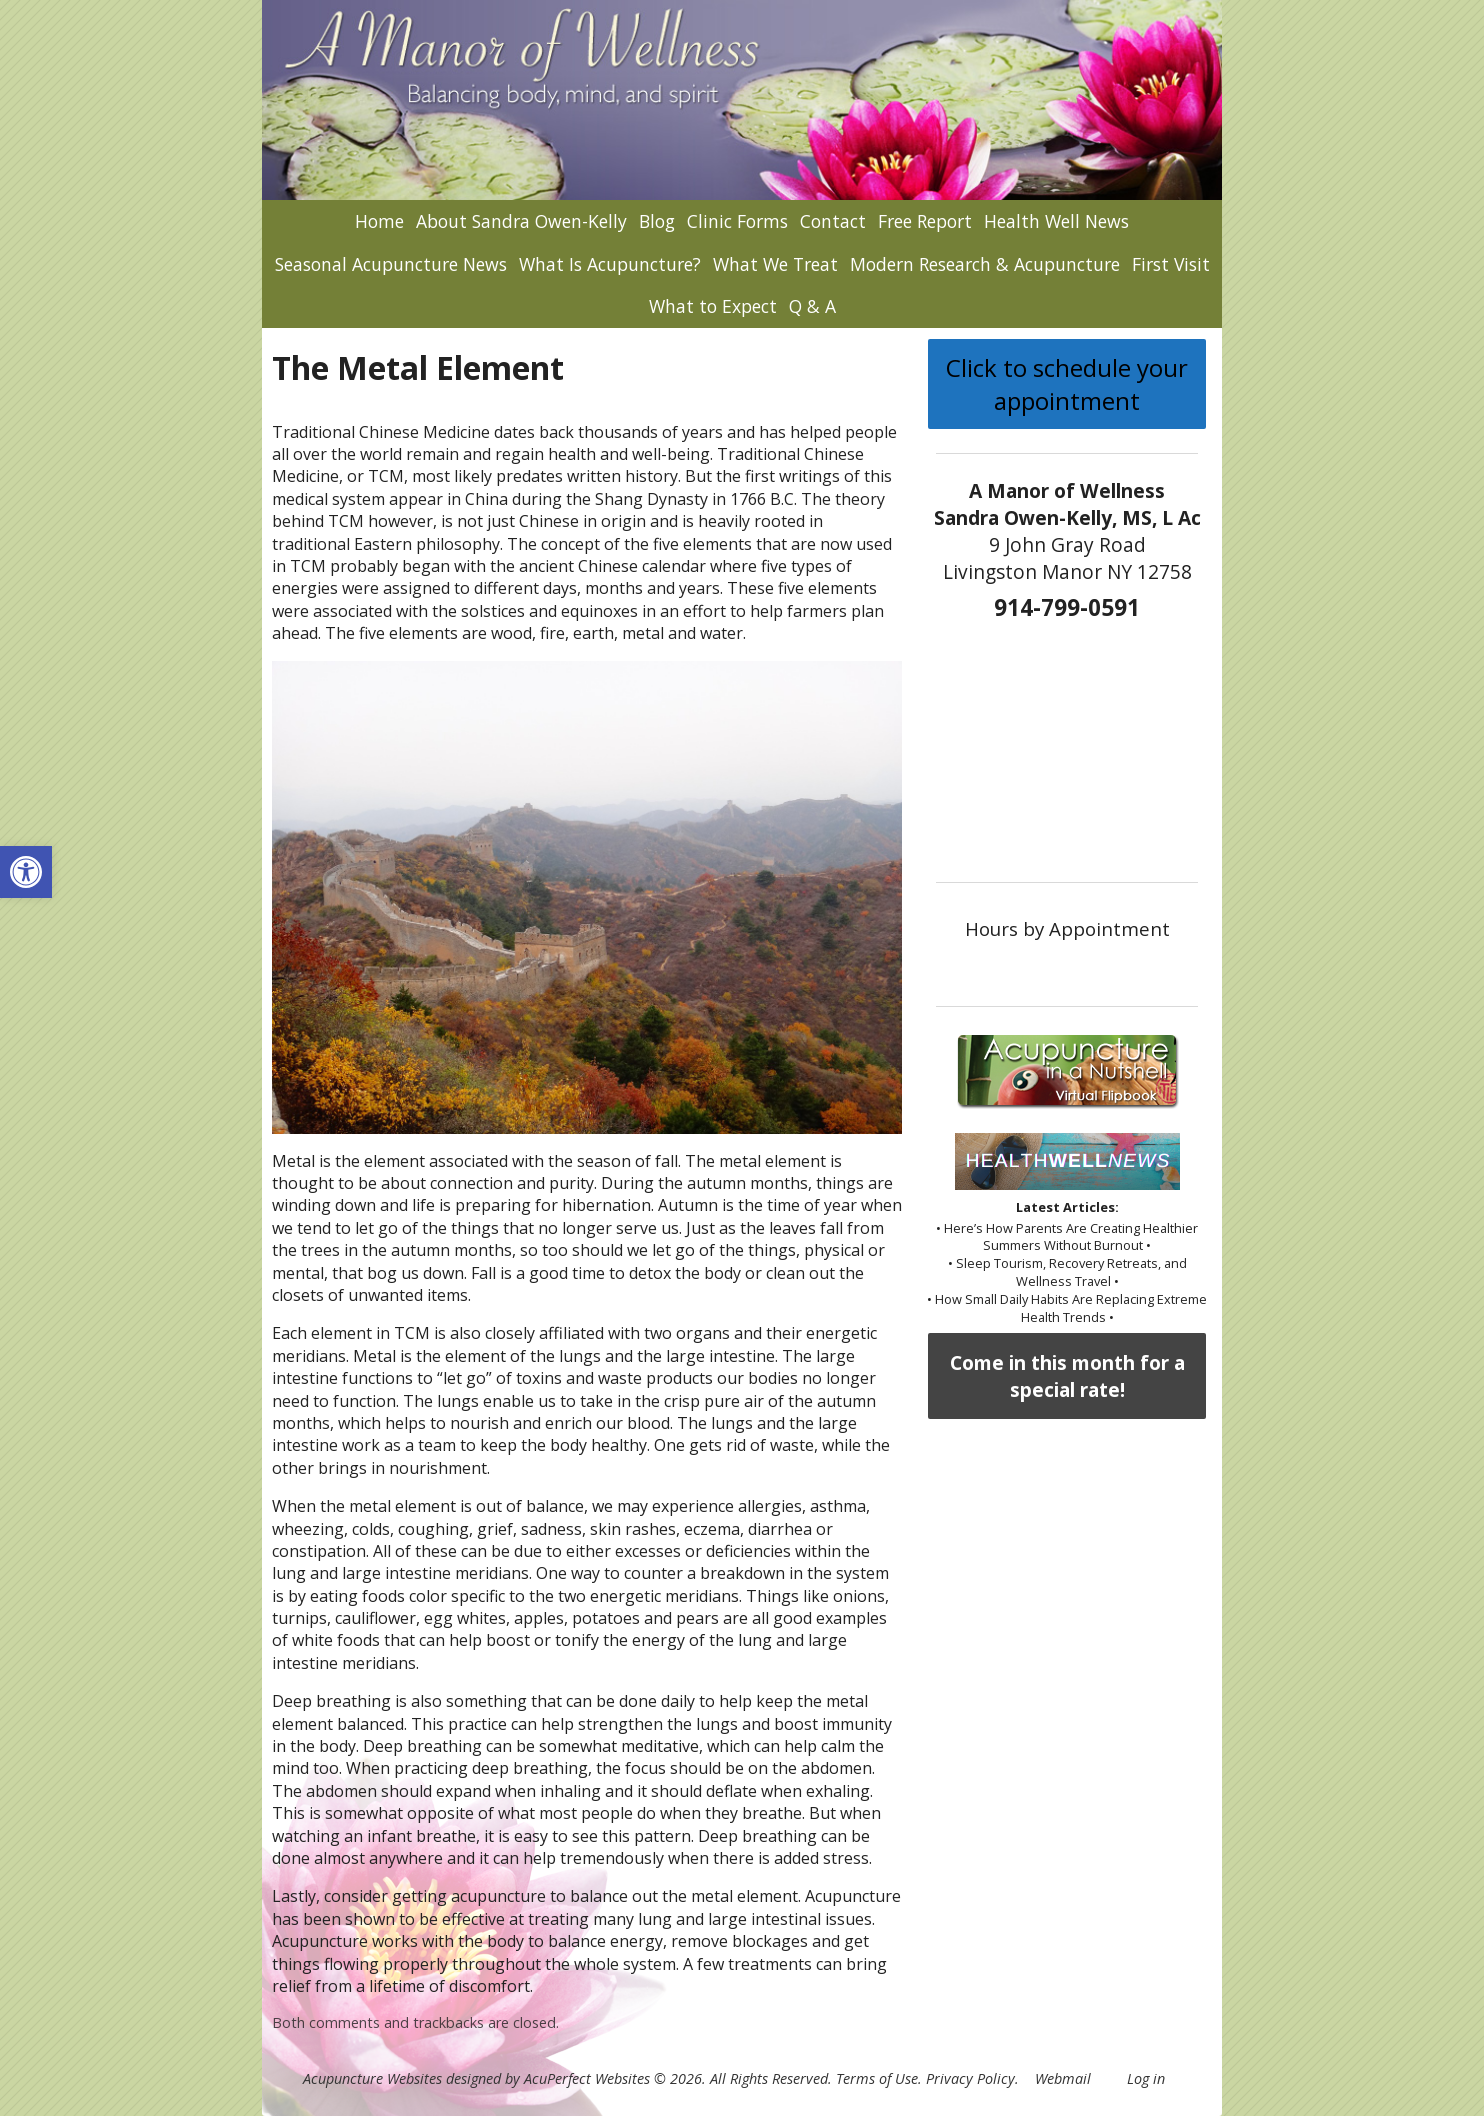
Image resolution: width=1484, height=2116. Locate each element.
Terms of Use (877, 2078)
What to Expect (713, 306)
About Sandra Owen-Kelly (521, 221)
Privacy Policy (970, 2078)
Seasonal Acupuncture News (391, 264)
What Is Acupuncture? (610, 264)
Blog (657, 221)
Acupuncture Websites (372, 2078)
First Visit (1171, 264)
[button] (26, 872)
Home (379, 221)
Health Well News (1056, 221)
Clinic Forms (737, 221)
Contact (833, 221)
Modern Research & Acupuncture (985, 264)
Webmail (1063, 2078)
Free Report (925, 221)
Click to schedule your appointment (1067, 384)
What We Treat (775, 264)
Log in (1146, 2078)
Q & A (812, 306)
